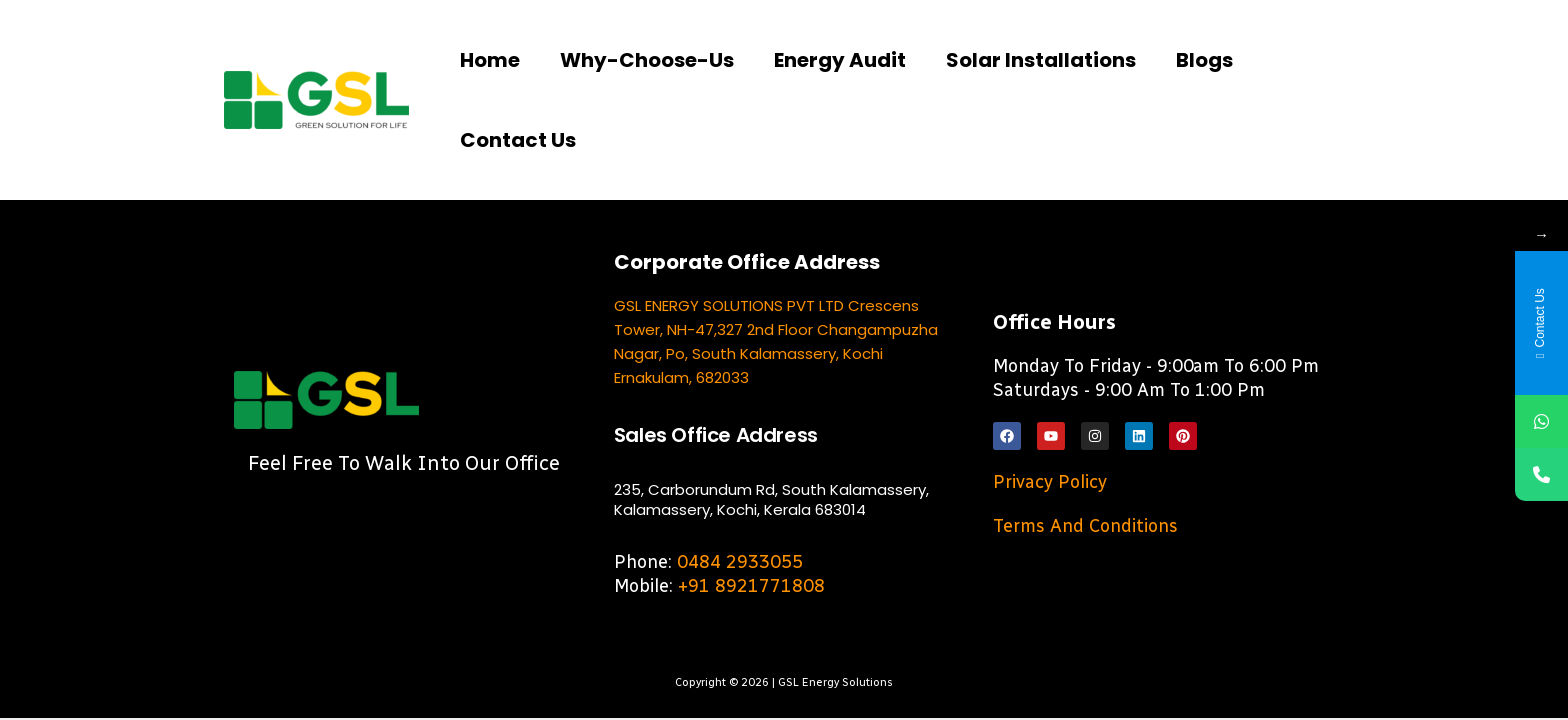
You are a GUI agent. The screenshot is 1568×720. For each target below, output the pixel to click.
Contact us (518, 140)
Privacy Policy (1050, 482)
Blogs (1204, 60)
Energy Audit (840, 60)
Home (490, 60)
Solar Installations (1041, 60)
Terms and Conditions (1085, 526)
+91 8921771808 (751, 586)
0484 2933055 (740, 562)
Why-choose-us (647, 60)
